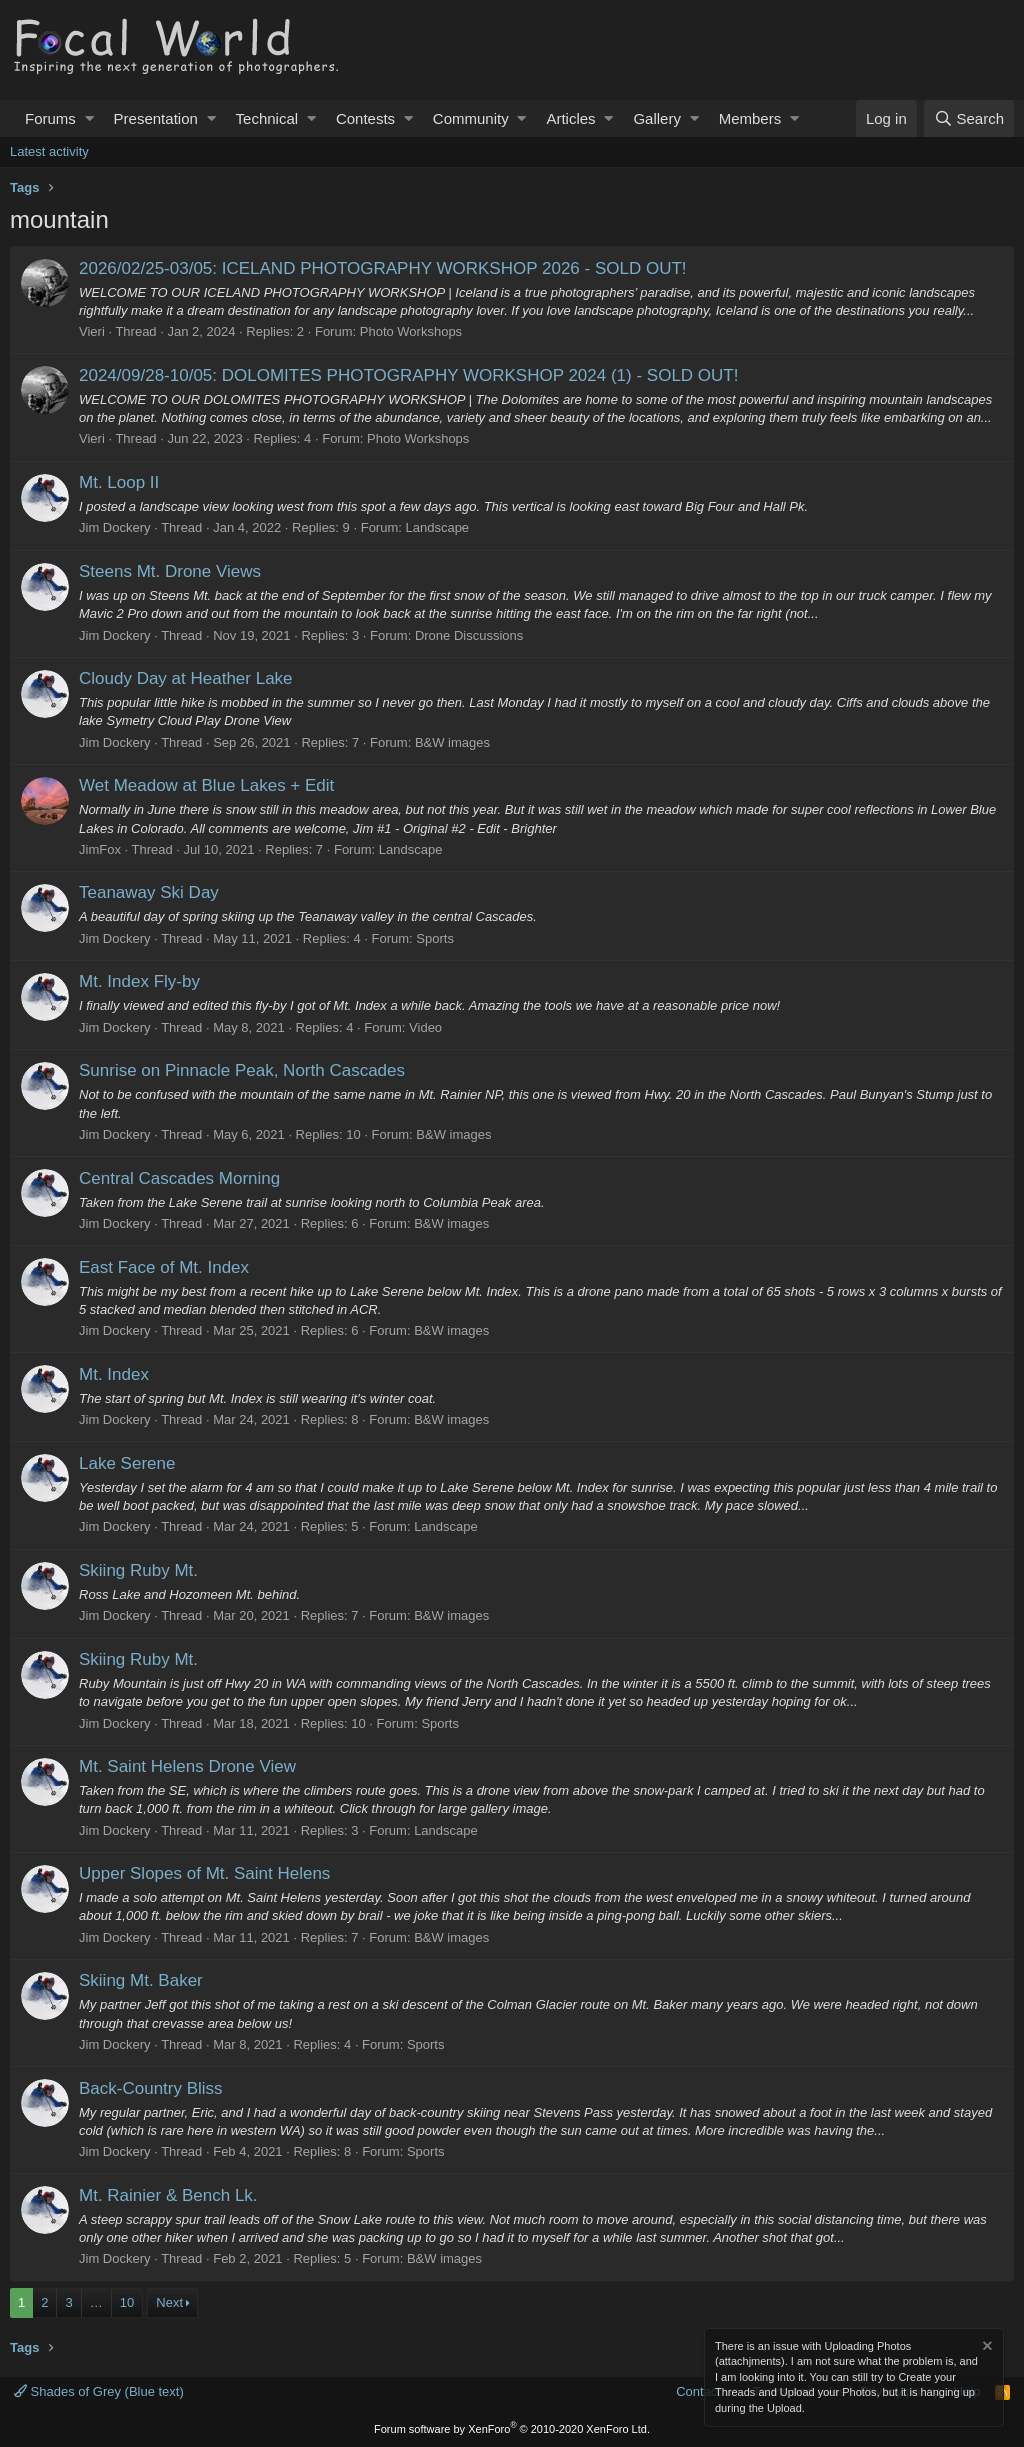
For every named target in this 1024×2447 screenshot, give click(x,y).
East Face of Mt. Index (164, 1267)
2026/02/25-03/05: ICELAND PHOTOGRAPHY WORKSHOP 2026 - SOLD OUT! (383, 268)
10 (127, 2302)
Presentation (156, 118)
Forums (50, 118)
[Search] (969, 118)
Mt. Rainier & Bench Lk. (168, 2195)
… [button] (96, 2302)
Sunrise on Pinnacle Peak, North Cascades (242, 1070)
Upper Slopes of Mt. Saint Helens (204, 1873)
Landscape (437, 527)
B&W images (452, 742)
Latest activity (49, 151)
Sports (435, 938)
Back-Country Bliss (151, 2088)
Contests (365, 118)
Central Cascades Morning (179, 1178)
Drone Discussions (469, 635)
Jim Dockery (115, 527)
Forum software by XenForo (512, 2429)
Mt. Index (114, 1374)
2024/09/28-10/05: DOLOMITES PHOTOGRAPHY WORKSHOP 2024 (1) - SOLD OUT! (408, 375)
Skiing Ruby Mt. (138, 1570)
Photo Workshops (411, 331)
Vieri (92, 331)
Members (750, 118)
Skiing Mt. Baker (141, 1980)
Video (425, 1027)
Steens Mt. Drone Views (170, 571)
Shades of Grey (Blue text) (99, 2391)
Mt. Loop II (119, 482)
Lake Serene (127, 1463)
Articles (570, 118)
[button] (89, 118)
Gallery (657, 118)
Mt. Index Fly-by (139, 981)
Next (169, 2302)
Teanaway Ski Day (149, 892)
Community (471, 118)
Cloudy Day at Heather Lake (186, 678)
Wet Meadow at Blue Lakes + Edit (206, 785)
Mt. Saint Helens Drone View (187, 1766)
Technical (267, 118)
